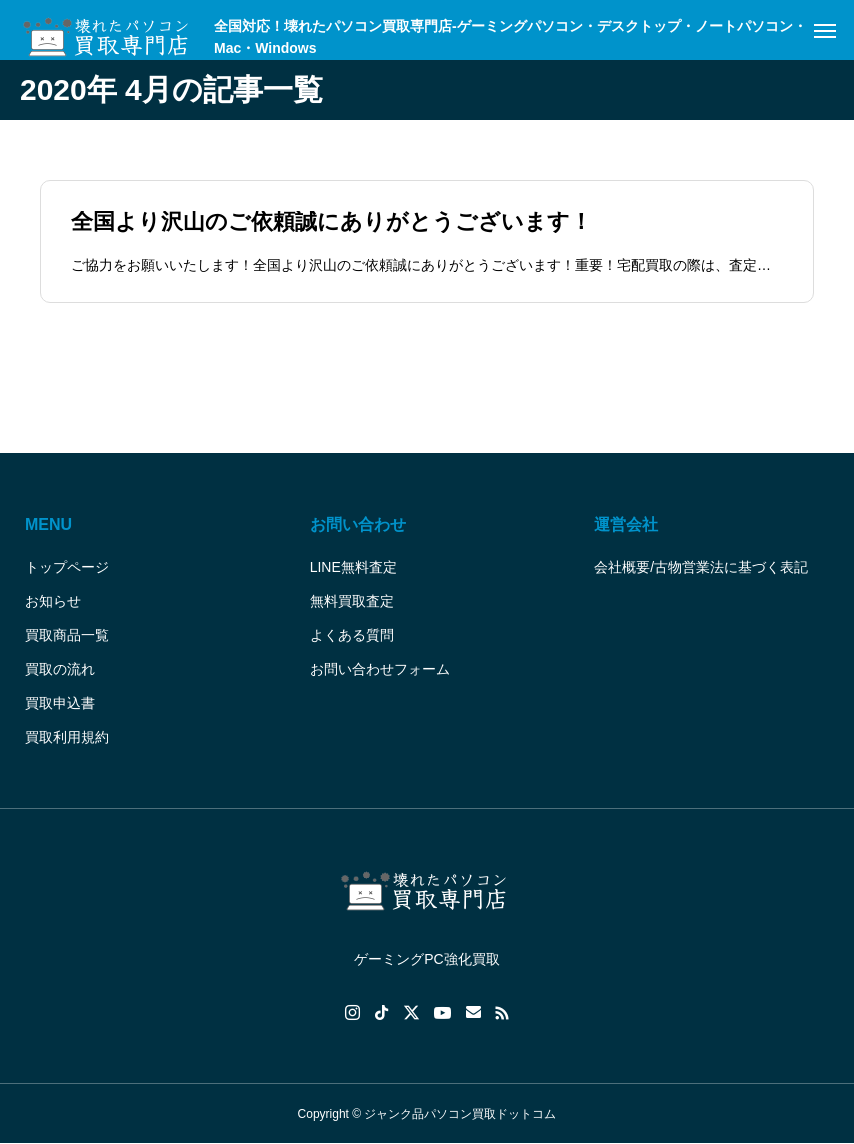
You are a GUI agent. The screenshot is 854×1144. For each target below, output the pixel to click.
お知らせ (53, 601)
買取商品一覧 (67, 635)
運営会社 (626, 524)
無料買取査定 (352, 601)
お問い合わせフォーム (380, 669)
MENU (48, 524)
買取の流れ (60, 669)
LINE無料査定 (353, 567)
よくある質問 (352, 635)
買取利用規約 (67, 737)
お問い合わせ (358, 524)
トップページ (67, 567)
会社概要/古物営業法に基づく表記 (701, 567)
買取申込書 (60, 703)
